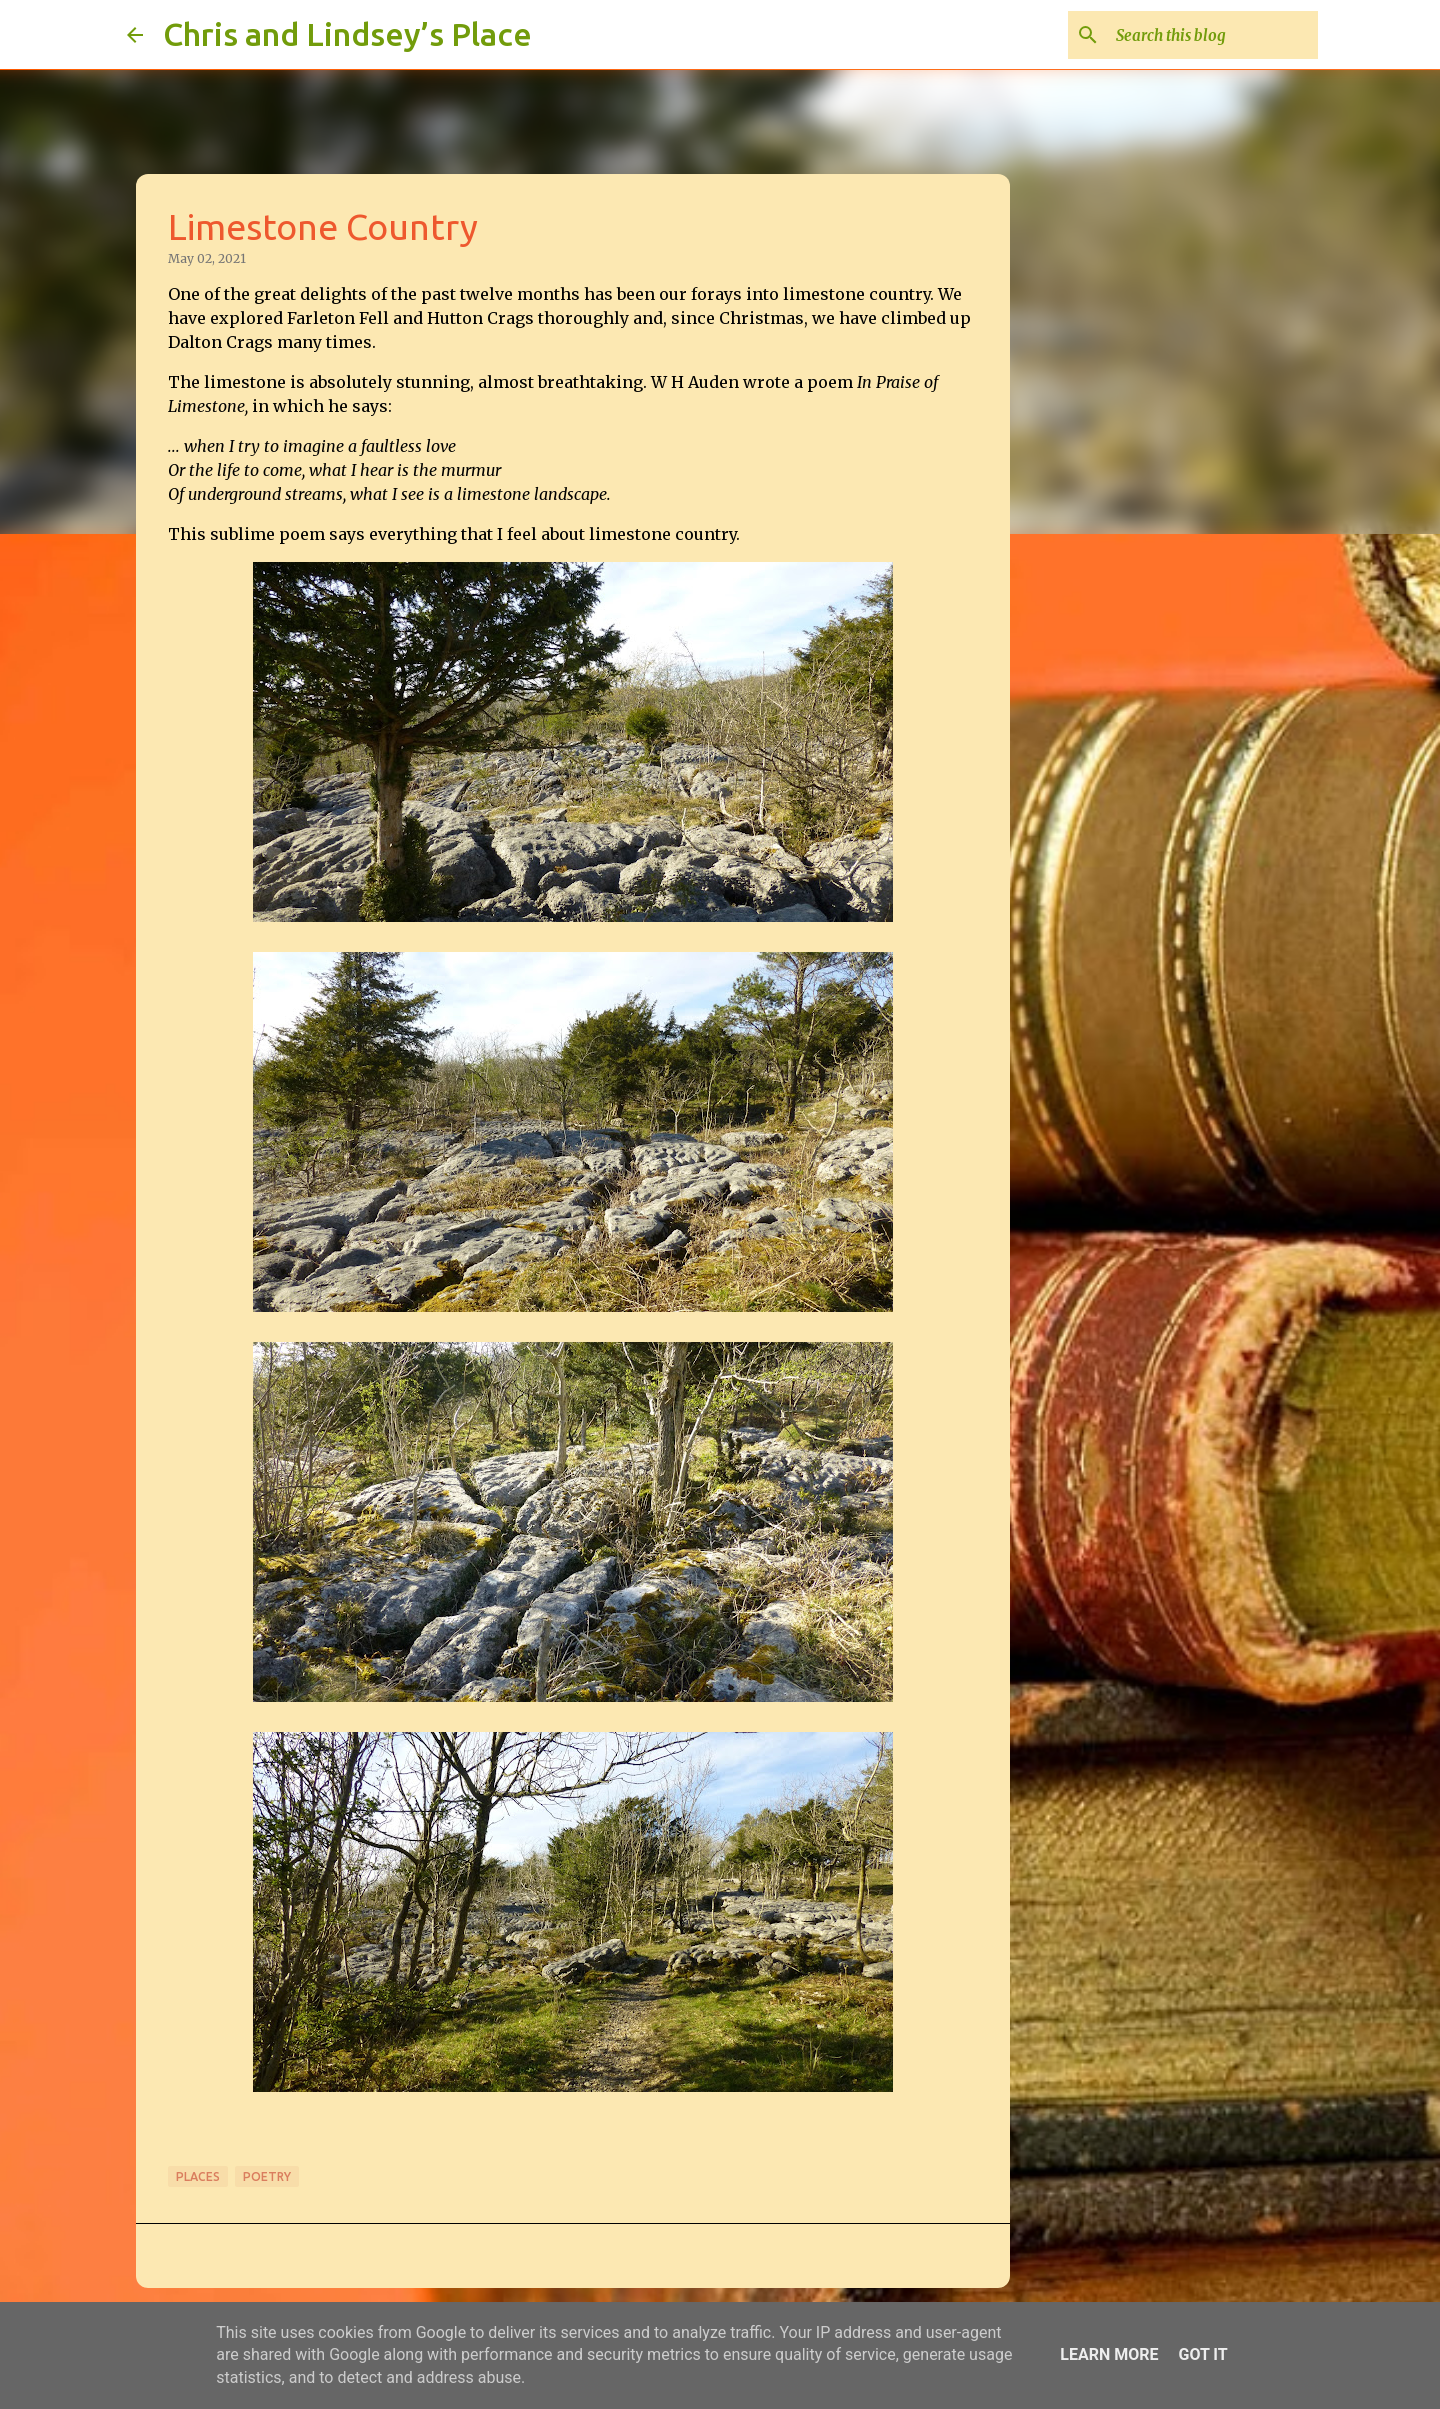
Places (198, 2176)
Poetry (267, 2176)
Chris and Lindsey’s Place (347, 34)
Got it (1202, 2354)
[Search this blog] (1213, 35)
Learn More (1109, 2354)
